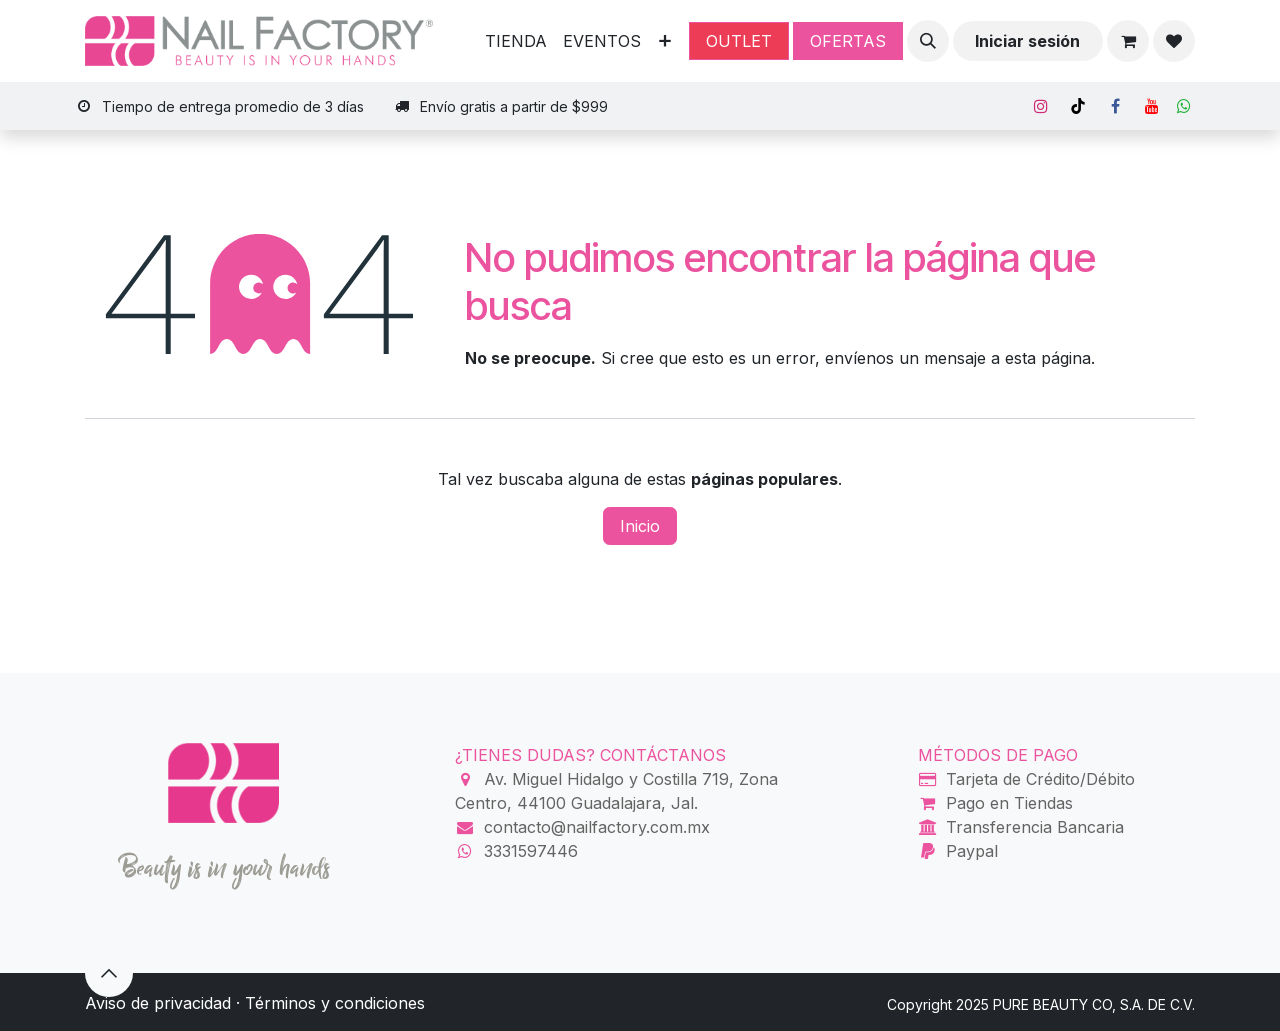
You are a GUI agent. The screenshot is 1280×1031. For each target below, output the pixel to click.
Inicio (640, 526)
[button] (928, 41)
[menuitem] (516, 41)
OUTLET (739, 41)
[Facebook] (1115, 106)
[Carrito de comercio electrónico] (1128, 41)
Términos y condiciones (335, 1003)
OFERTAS (848, 41)
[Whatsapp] (1184, 106)
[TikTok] (1078, 106)
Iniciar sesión (1027, 41)
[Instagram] (1041, 106)
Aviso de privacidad (158, 1003)
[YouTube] (1152, 106)
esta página (1048, 358)
